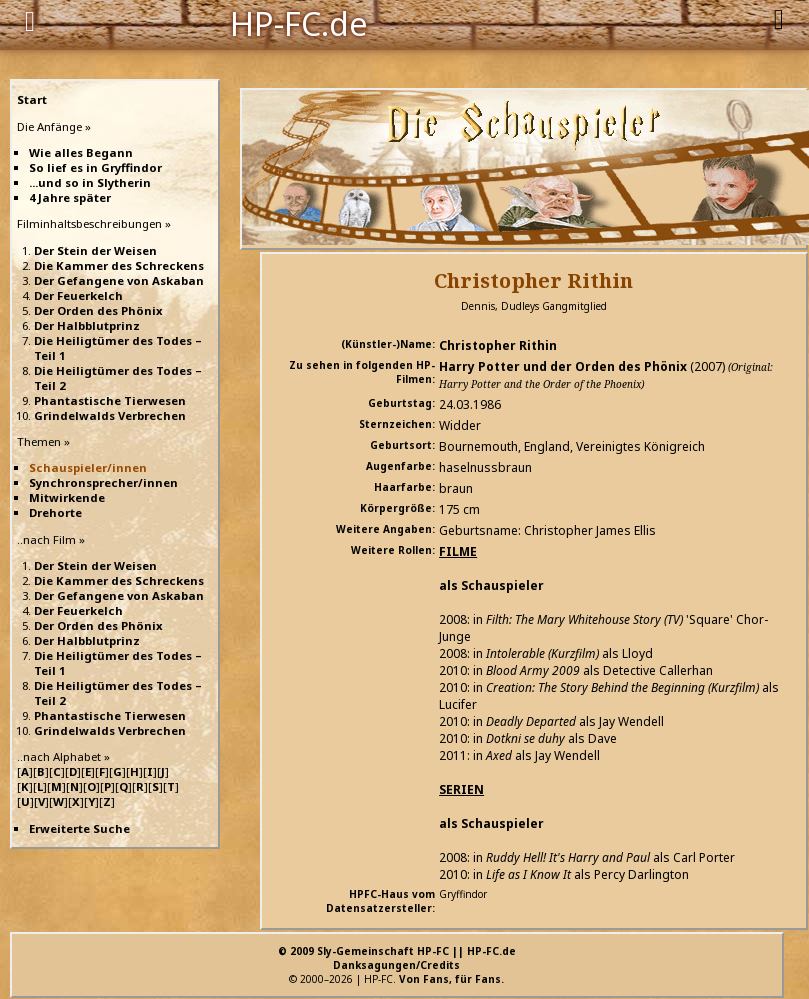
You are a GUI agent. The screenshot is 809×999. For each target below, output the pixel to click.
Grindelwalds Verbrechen (110, 415)
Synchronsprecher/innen (103, 482)
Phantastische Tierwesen (110, 400)
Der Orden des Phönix (98, 310)
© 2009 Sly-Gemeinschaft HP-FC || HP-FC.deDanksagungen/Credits (397, 958)
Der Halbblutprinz (87, 325)
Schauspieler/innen (88, 467)
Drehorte (55, 512)
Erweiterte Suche (79, 828)
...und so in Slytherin (90, 182)
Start (32, 99)
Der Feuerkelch (78, 295)
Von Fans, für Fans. (451, 979)
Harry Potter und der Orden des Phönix (563, 366)
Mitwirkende (67, 497)
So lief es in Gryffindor (95, 167)
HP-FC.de (299, 22)
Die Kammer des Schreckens (119, 265)
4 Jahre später (70, 197)
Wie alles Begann (81, 152)
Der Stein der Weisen (95, 250)
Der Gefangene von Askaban (119, 280)
